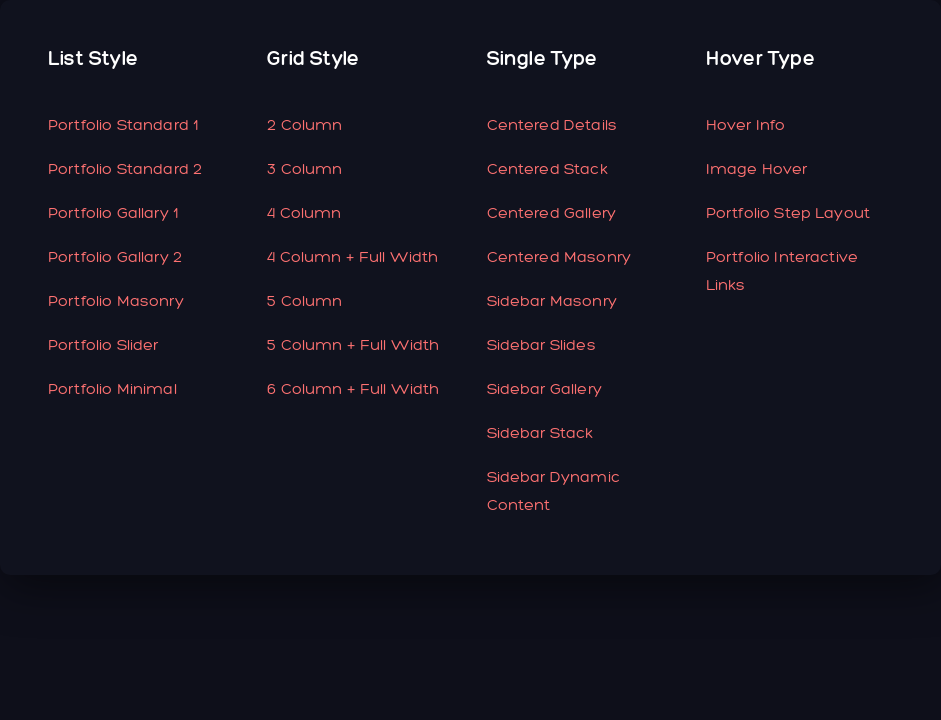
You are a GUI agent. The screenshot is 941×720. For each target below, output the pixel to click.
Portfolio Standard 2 (125, 168)
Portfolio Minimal (112, 388)
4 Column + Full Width (352, 256)
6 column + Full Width (353, 388)
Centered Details (552, 124)
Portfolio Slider (103, 344)
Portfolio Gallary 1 (113, 212)
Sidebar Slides (541, 344)
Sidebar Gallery (544, 388)
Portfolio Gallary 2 (115, 256)
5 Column (304, 300)
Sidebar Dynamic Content (553, 490)
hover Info (746, 124)
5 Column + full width (353, 344)
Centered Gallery (552, 212)
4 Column (304, 212)
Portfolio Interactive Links (782, 270)
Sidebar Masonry (552, 300)
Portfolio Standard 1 (123, 124)
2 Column (304, 124)
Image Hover (757, 168)
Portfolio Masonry (116, 300)
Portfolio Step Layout (788, 212)
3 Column (304, 168)
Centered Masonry (559, 256)
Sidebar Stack (540, 432)
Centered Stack (547, 168)
